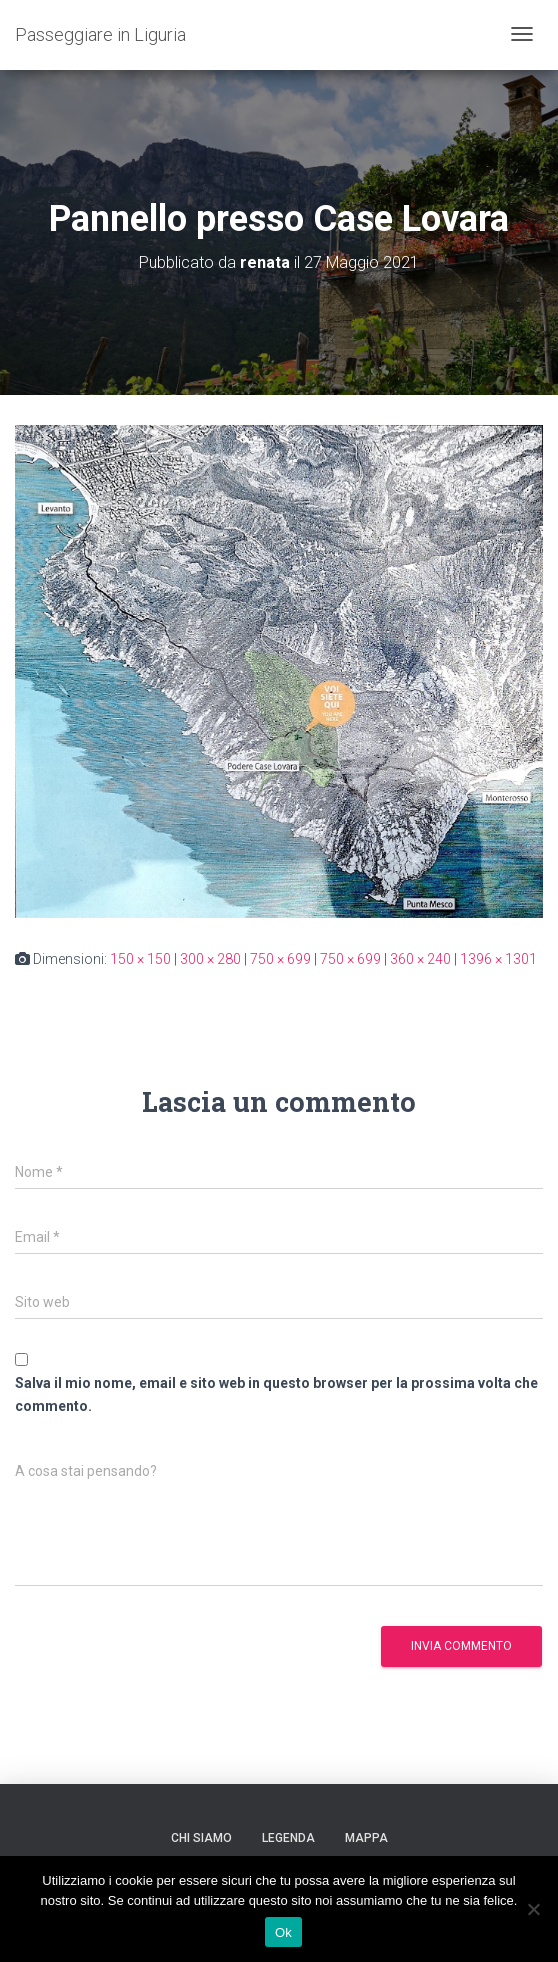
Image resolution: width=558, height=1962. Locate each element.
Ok (283, 1932)
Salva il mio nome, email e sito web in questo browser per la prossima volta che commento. (276, 1394)
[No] (533, 1909)
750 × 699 (280, 959)
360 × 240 (420, 959)
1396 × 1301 (498, 959)
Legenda (288, 1838)
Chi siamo (201, 1838)
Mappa (366, 1838)
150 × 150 (140, 959)
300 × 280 (210, 959)
